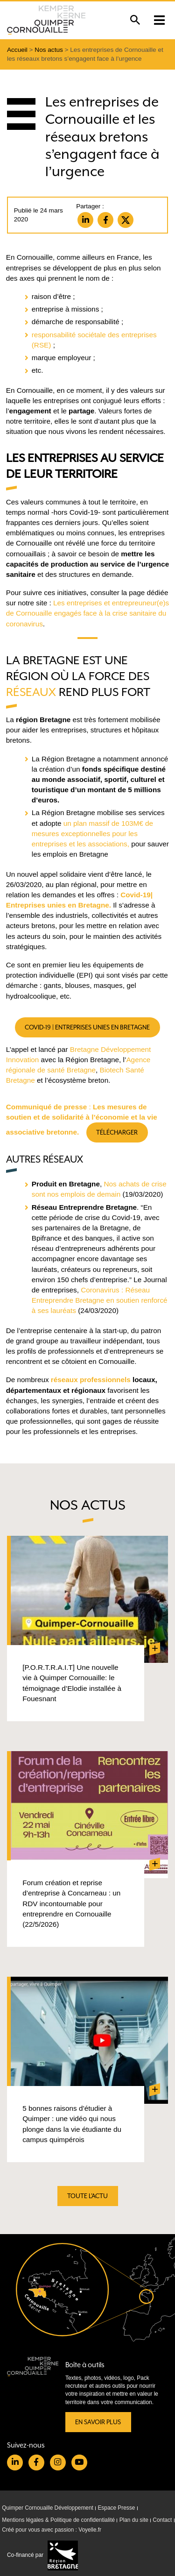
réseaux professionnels (91, 1380)
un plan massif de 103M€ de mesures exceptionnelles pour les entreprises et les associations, (92, 833)
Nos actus (49, 49)
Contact (162, 2520)
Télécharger (117, 1132)
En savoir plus (98, 2422)
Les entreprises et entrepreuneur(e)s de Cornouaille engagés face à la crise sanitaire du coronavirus (87, 613)
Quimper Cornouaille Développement (47, 2508)
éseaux (34, 692)
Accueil (17, 49)
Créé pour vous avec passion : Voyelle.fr (51, 2530)
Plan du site (133, 2520)
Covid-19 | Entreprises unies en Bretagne (87, 1027)
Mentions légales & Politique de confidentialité (58, 2520)
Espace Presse (116, 2508)
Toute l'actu (87, 2196)
